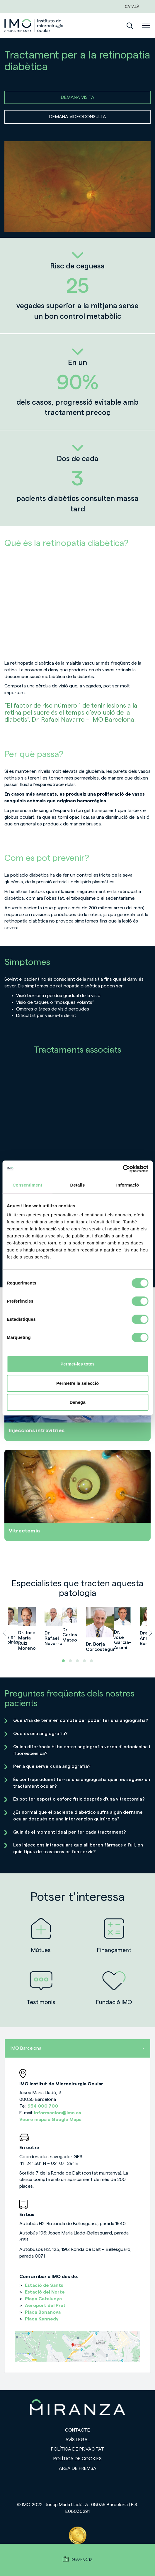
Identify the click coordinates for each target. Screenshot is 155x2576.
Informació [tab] (127, 1184)
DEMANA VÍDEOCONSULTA (77, 116)
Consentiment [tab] (27, 1184)
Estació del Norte (45, 2292)
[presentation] (4, 1632)
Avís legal (77, 2439)
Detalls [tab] (77, 1184)
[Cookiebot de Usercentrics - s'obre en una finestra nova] (122, 1169)
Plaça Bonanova (43, 2312)
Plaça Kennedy (42, 2319)
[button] (63, 1661)
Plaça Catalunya (43, 2298)
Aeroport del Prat (45, 2305)
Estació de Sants (44, 2285)
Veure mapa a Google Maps (50, 2119)
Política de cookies (77, 2458)
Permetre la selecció (77, 1383)
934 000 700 (43, 2106)
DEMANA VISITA (77, 97)
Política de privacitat (77, 2449)
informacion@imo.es (57, 2113)
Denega (77, 1402)
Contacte (77, 2430)
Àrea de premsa (77, 2468)
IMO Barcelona (77, 2048)
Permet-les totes (77, 1363)
